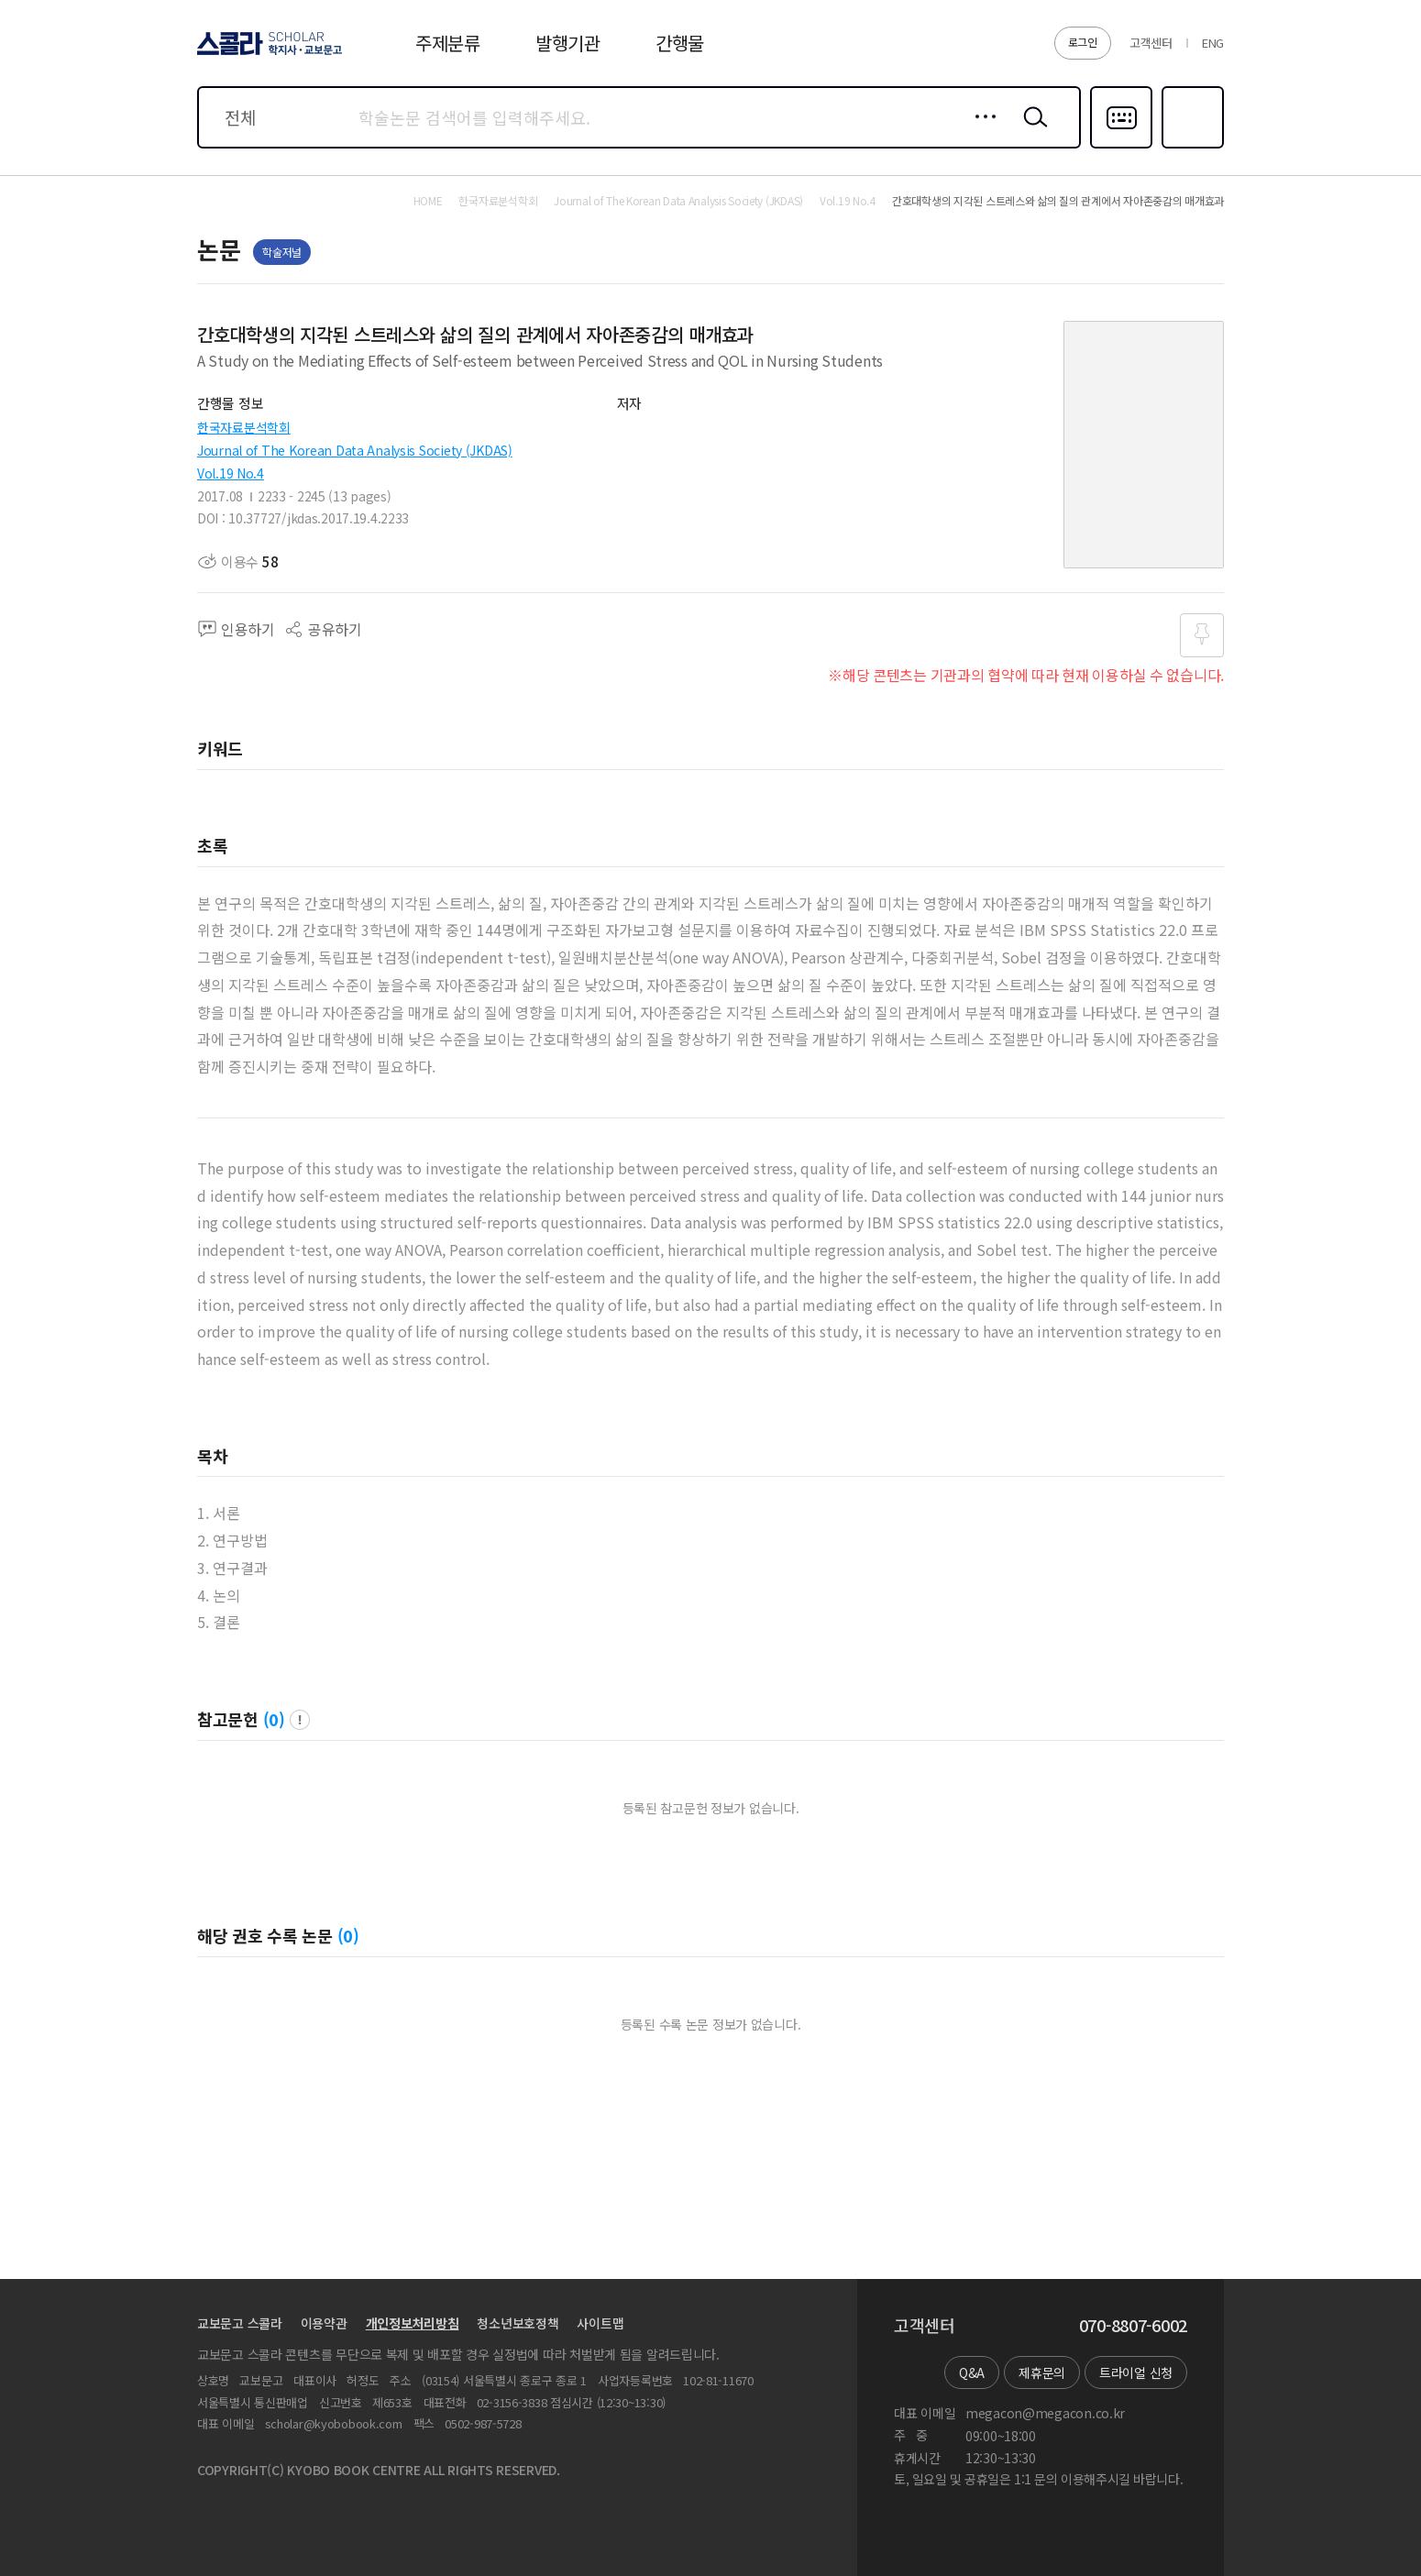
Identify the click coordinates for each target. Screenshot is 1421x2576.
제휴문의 (1042, 2372)
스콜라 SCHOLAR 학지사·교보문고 (266, 54)
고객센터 (1151, 42)
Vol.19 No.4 (230, 473)
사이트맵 (600, 2323)
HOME (428, 200)
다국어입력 (1121, 147)
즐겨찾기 (1190, 147)
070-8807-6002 (1133, 2326)
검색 (1031, 131)
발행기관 (567, 42)
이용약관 (324, 2323)
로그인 (1082, 42)
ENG (1213, 42)
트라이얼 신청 (1136, 2372)
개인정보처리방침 (412, 2323)
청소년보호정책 (517, 2323)
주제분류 (447, 42)
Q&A (972, 2372)
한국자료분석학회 (244, 427)
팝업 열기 (300, 1720)
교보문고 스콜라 (239, 2323)
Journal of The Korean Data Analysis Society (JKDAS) (354, 450)
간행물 (679, 42)
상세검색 (980, 131)
